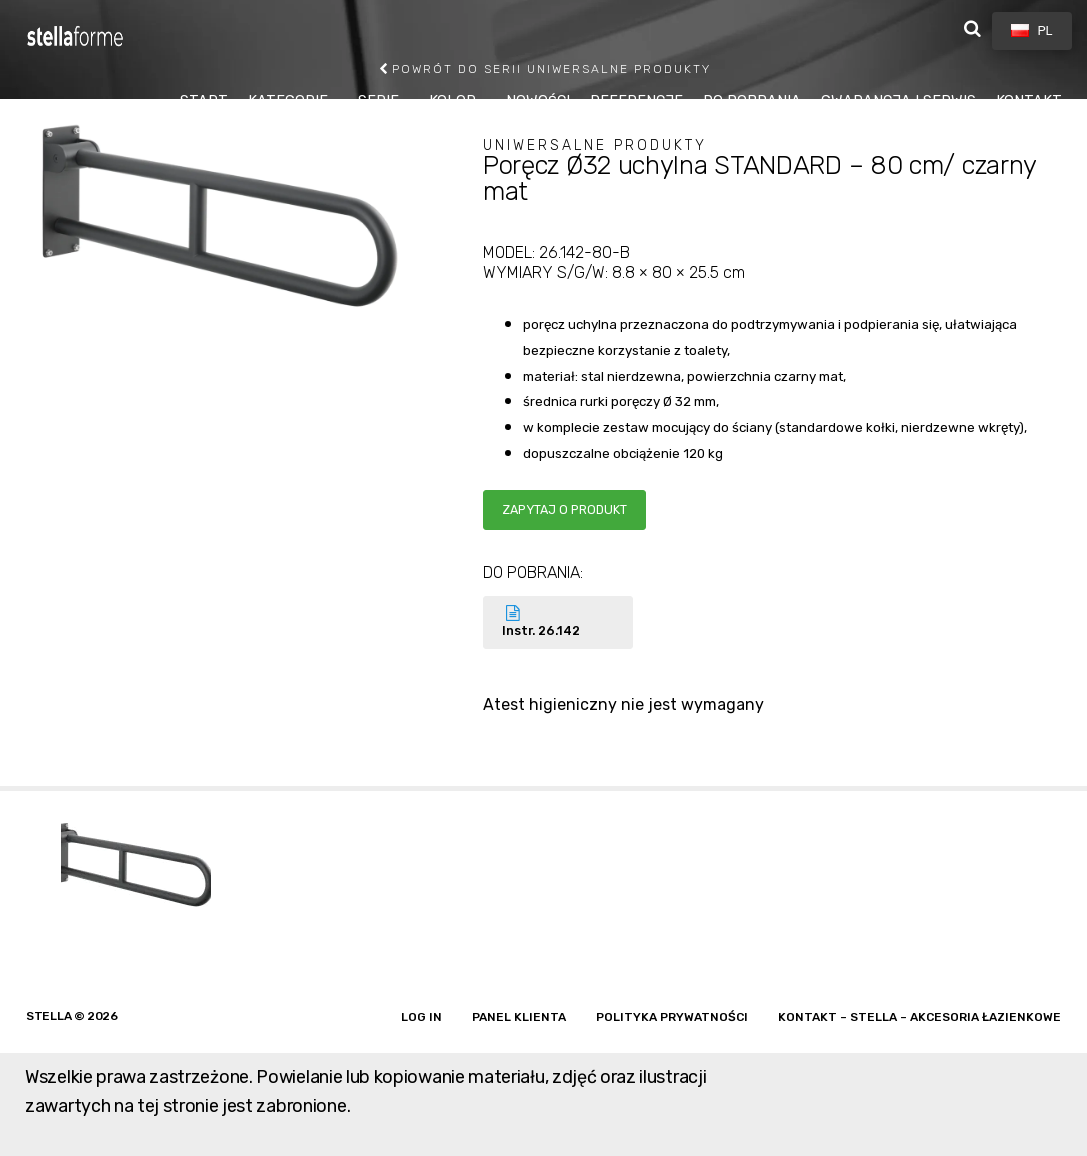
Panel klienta (519, 1017)
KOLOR (452, 101)
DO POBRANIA (752, 101)
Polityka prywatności (672, 1017)
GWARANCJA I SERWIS (898, 101)
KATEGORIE (288, 101)
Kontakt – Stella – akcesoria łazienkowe (919, 1017)
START (204, 101)
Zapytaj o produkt (564, 509)
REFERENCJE (636, 101)
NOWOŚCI (538, 101)
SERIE (378, 101)
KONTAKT (1029, 101)
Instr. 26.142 (558, 621)
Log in (421, 1017)
